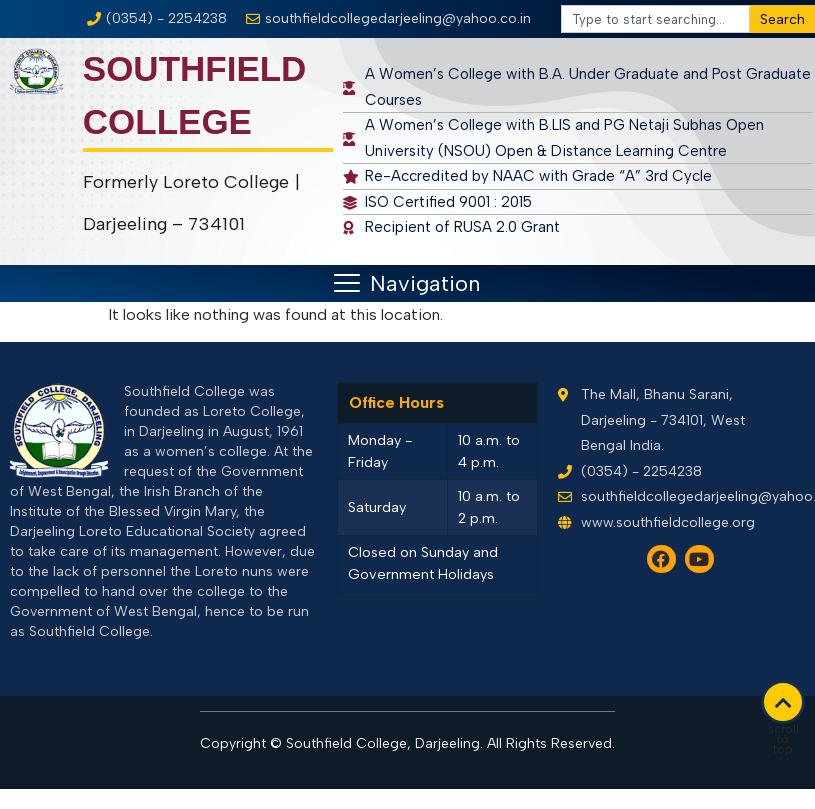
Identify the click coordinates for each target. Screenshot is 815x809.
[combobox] (655, 19)
